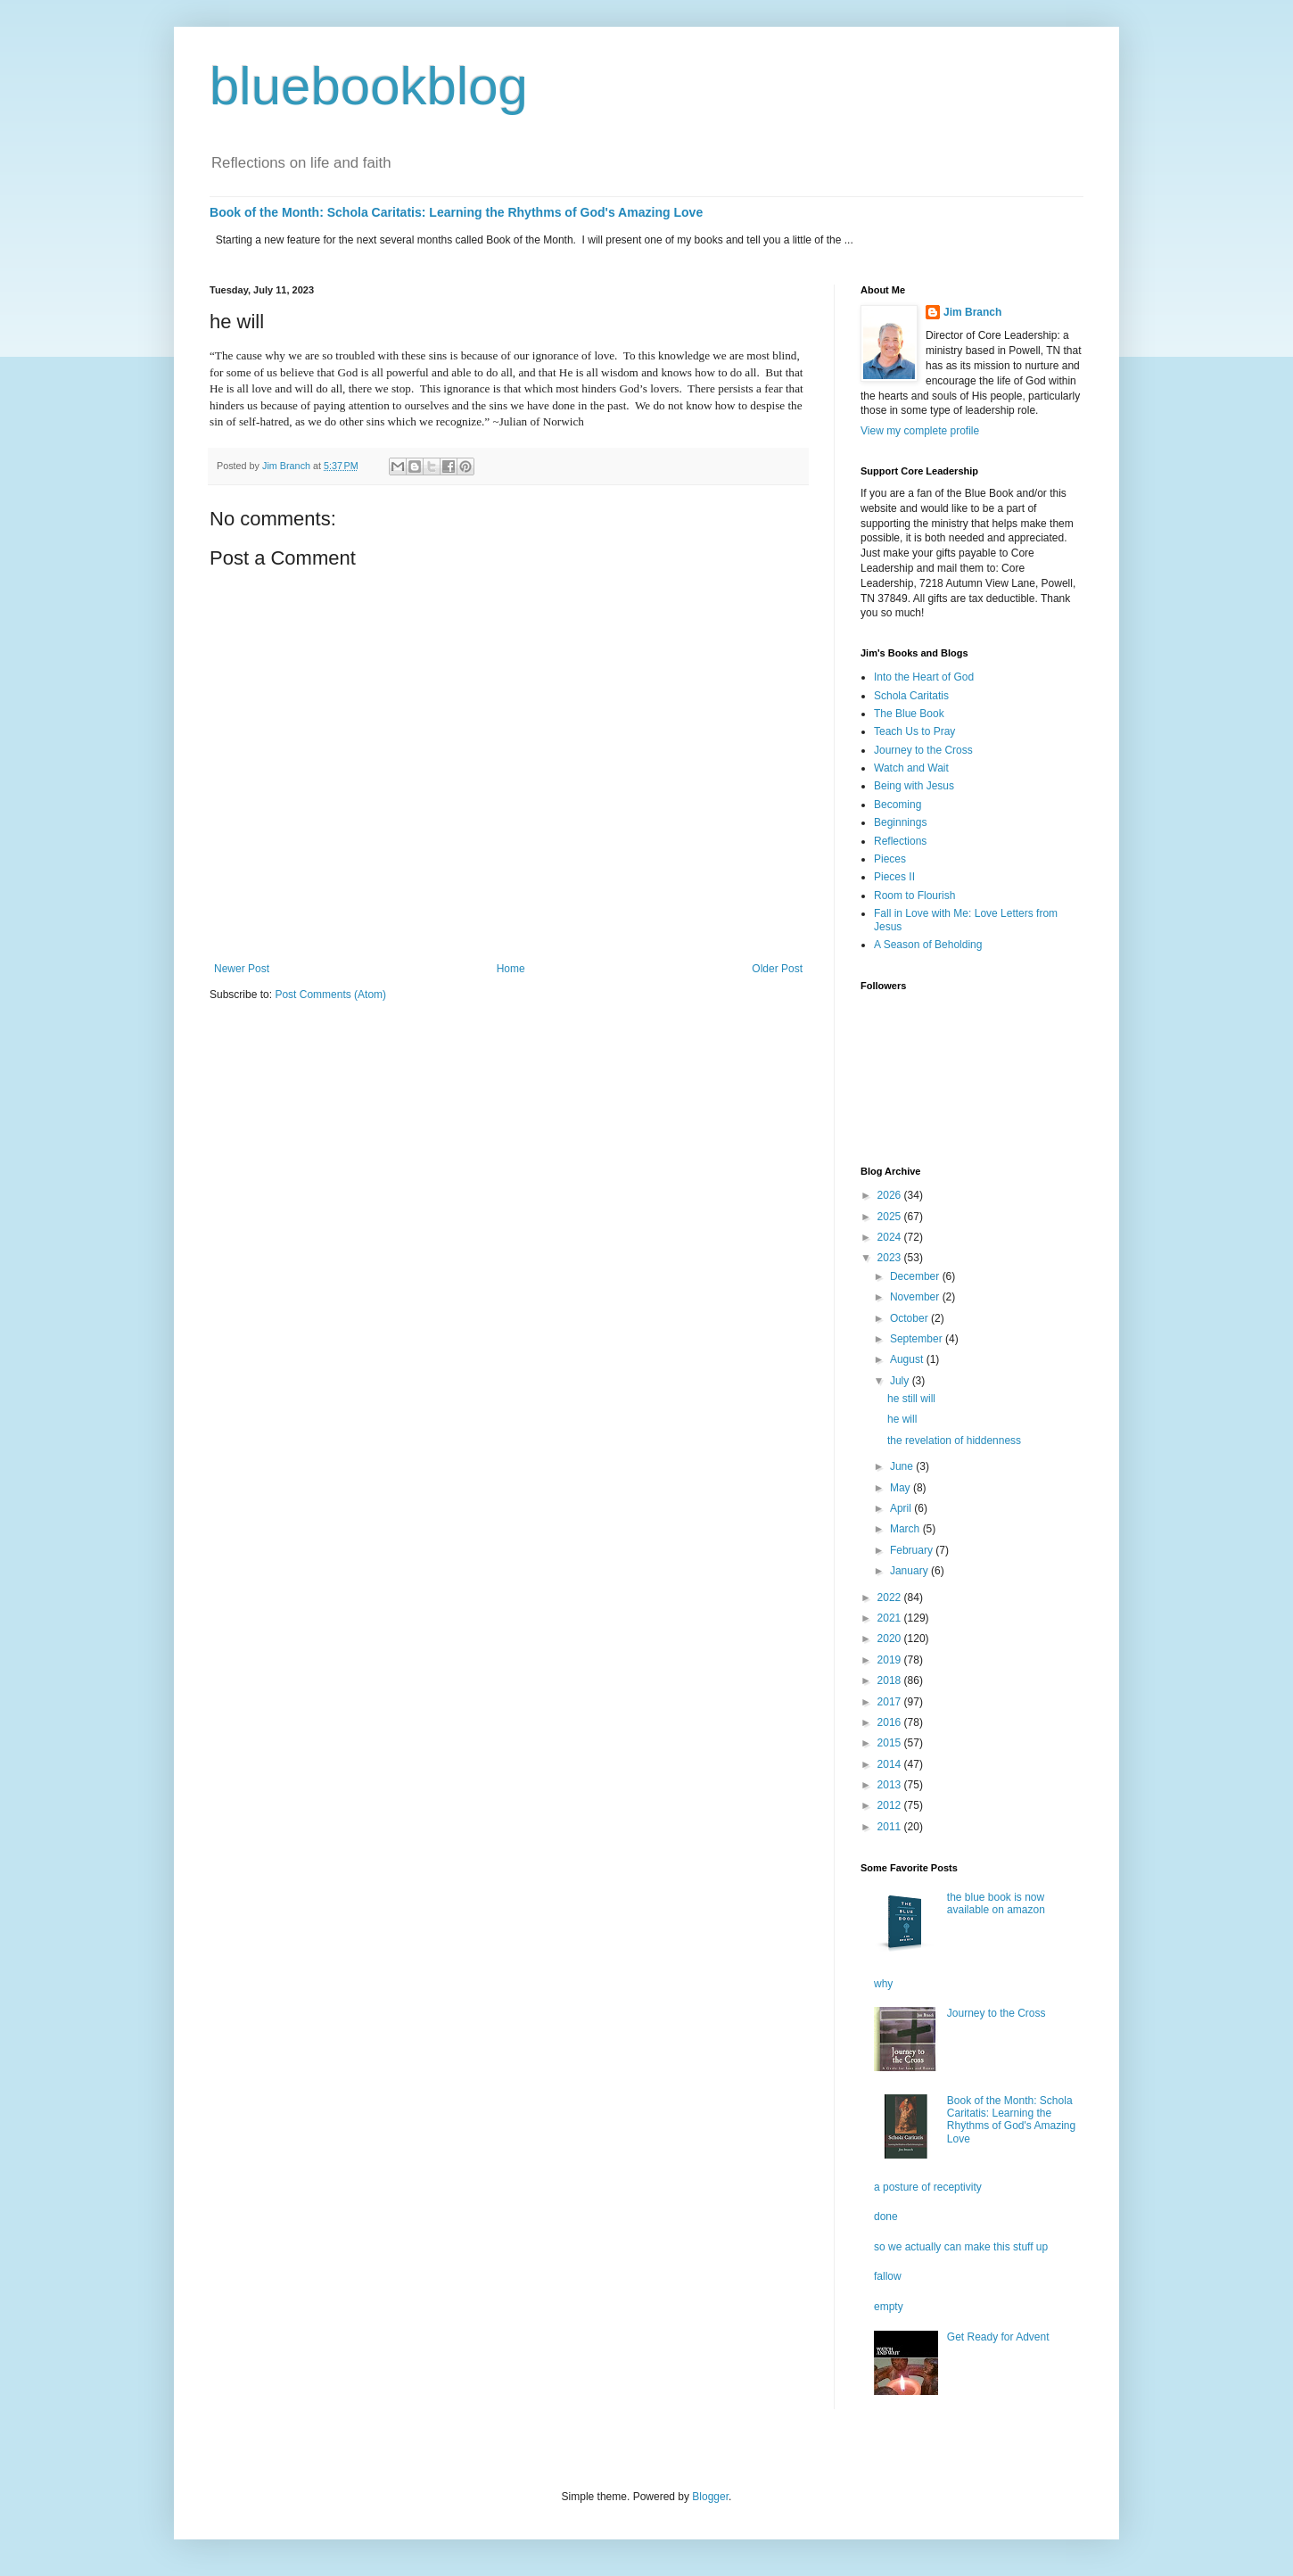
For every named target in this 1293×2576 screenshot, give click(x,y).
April (902, 1508)
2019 (890, 1660)
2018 (890, 1680)
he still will (911, 1398)
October (910, 1318)
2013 (890, 1785)
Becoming (897, 804)
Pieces (890, 859)
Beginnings (900, 822)
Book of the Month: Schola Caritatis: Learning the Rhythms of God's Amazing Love (456, 212)
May (901, 1488)
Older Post (777, 968)
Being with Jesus (914, 786)
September (917, 1339)
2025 (890, 1216)
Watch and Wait (911, 768)
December (916, 1276)
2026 (890, 1195)
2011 (890, 1827)
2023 (890, 1257)
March (906, 1529)
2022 (890, 1597)
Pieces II (894, 877)
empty (888, 2306)
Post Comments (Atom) (330, 994)
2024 (890, 1237)
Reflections (900, 841)
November (916, 1297)
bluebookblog (369, 86)
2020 (890, 1638)
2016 (890, 1722)
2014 (890, 1764)
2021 (890, 1618)
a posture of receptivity (928, 2187)
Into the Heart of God (924, 677)
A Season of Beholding (928, 944)
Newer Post (241, 968)
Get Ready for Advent (998, 2337)
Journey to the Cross (923, 750)
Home (511, 968)
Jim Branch (972, 312)
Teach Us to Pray (914, 731)
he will (902, 1419)
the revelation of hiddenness (954, 1440)
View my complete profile (920, 431)
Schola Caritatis (911, 695)
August (908, 1359)
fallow (888, 2276)
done (886, 2216)
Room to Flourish (914, 895)
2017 (890, 1702)
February (912, 1550)
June (903, 1466)
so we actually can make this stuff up (961, 2247)
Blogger (710, 2496)
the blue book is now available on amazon (996, 1903)
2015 (890, 1743)
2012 (890, 1805)
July (901, 1381)
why (883, 1983)
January (910, 1571)
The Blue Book (909, 713)
